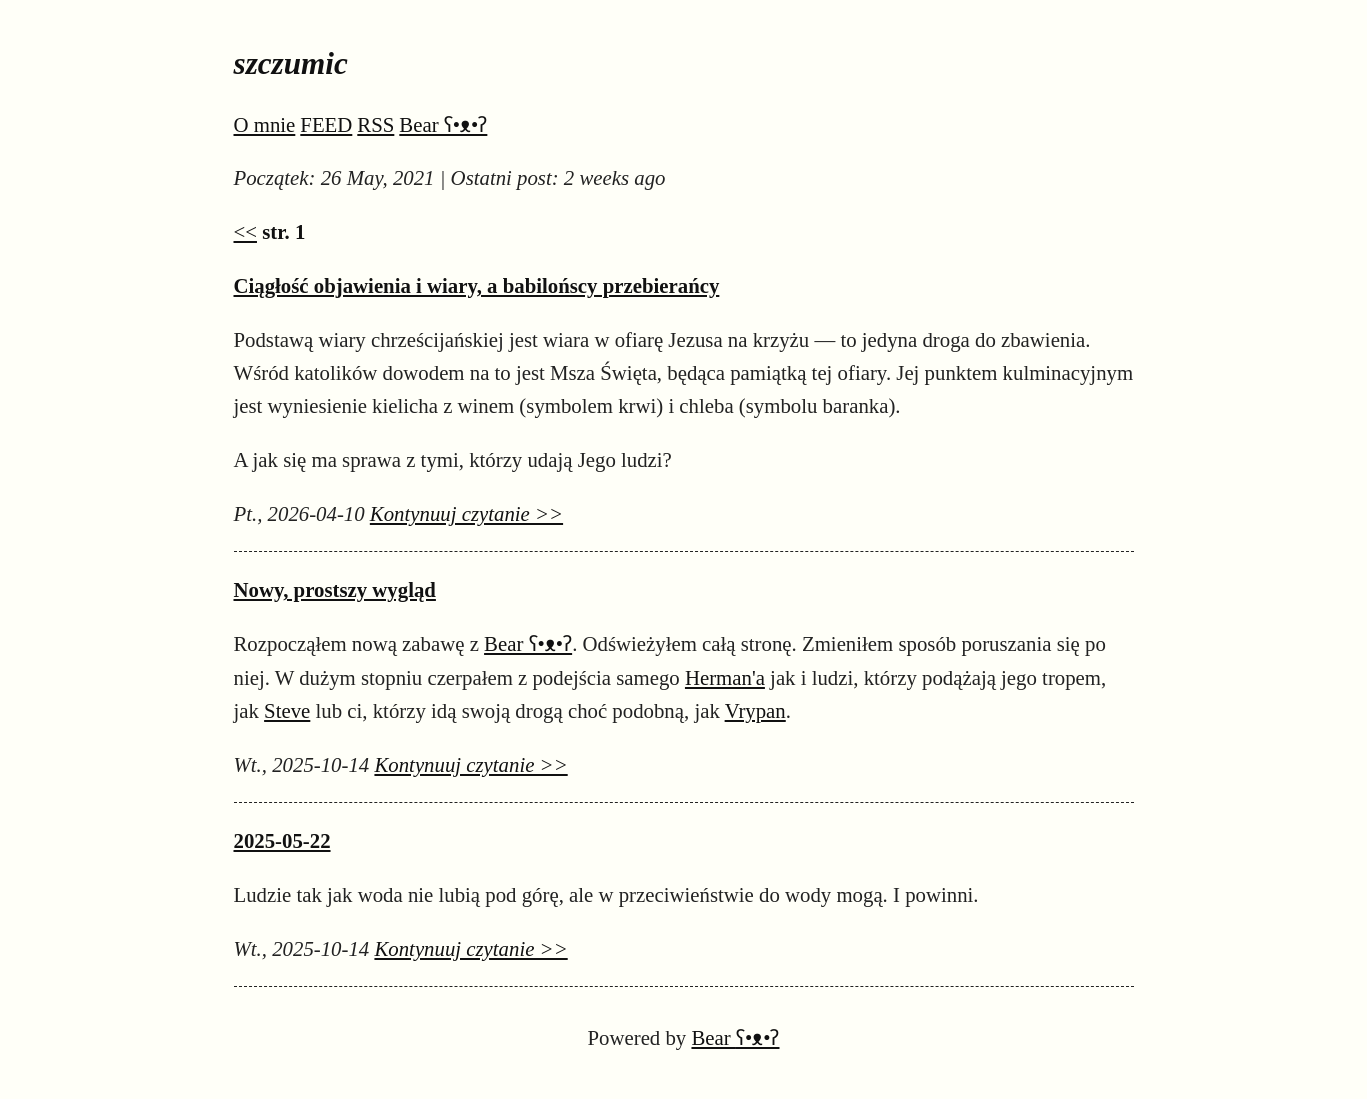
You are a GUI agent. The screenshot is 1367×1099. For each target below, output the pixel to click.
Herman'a (725, 677)
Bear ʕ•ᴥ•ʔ (443, 124)
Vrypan (755, 710)
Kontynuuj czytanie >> (466, 513)
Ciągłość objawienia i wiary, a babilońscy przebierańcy (477, 285)
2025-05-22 (282, 840)
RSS (375, 124)
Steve (287, 710)
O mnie (265, 124)
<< (245, 231)
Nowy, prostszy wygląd (335, 589)
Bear (735, 1037)
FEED (326, 124)
